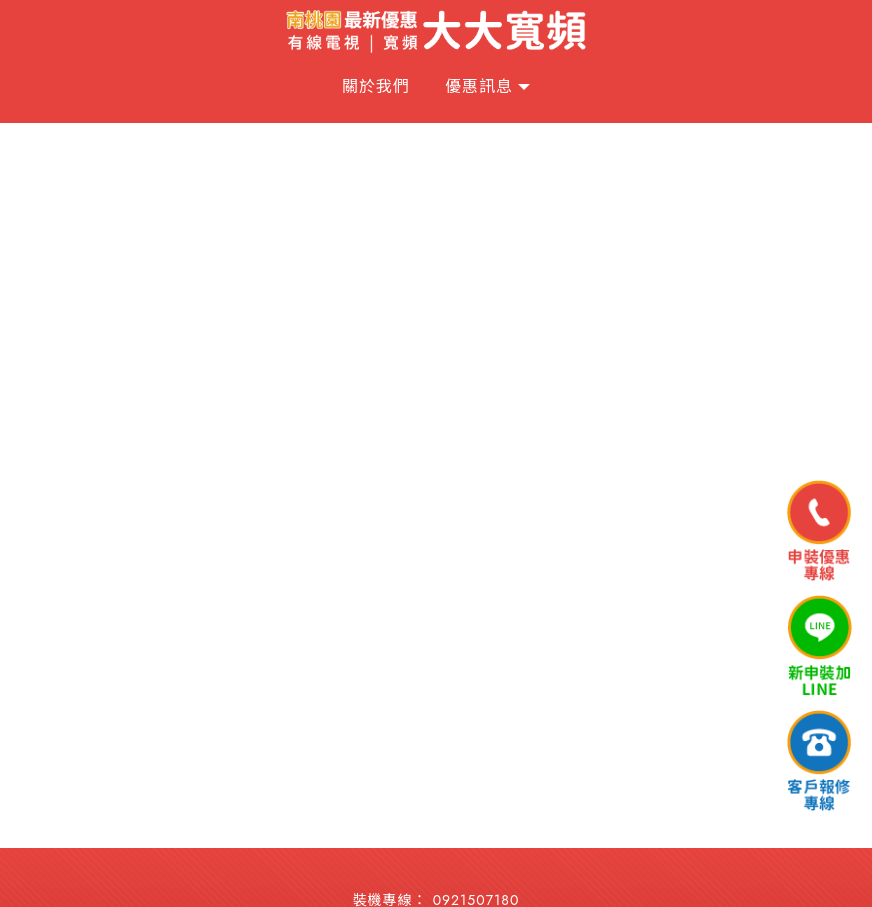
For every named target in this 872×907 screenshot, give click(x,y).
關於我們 (376, 86)
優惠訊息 (479, 86)
